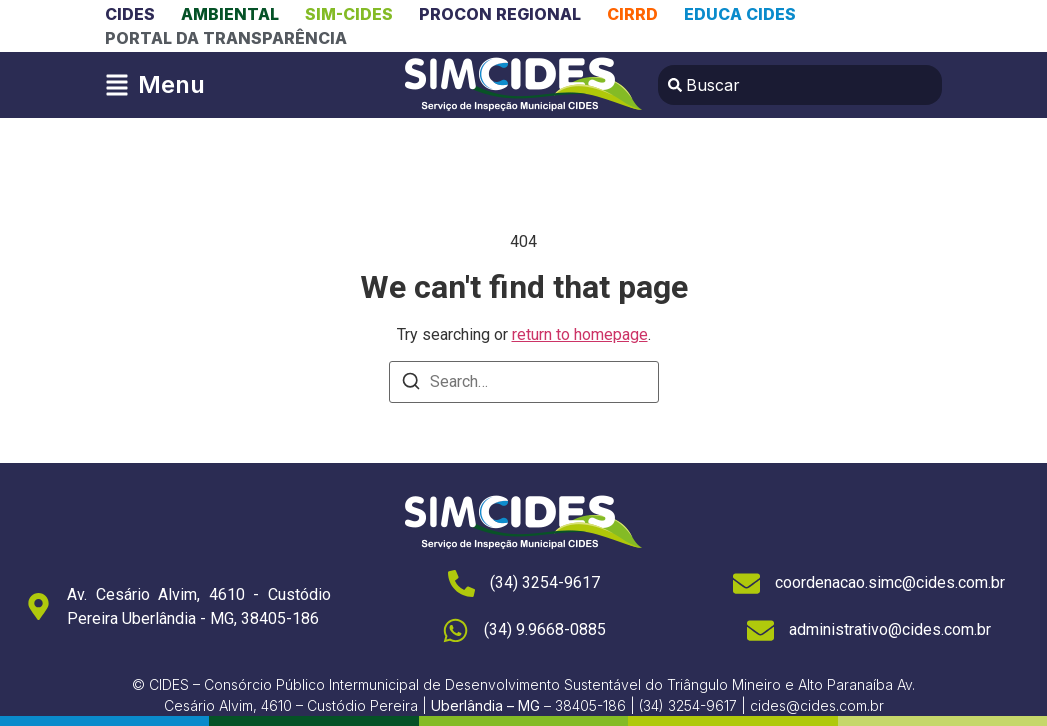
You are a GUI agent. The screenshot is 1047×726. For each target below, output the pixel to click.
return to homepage (580, 334)
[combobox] (800, 85)
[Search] (411, 384)
